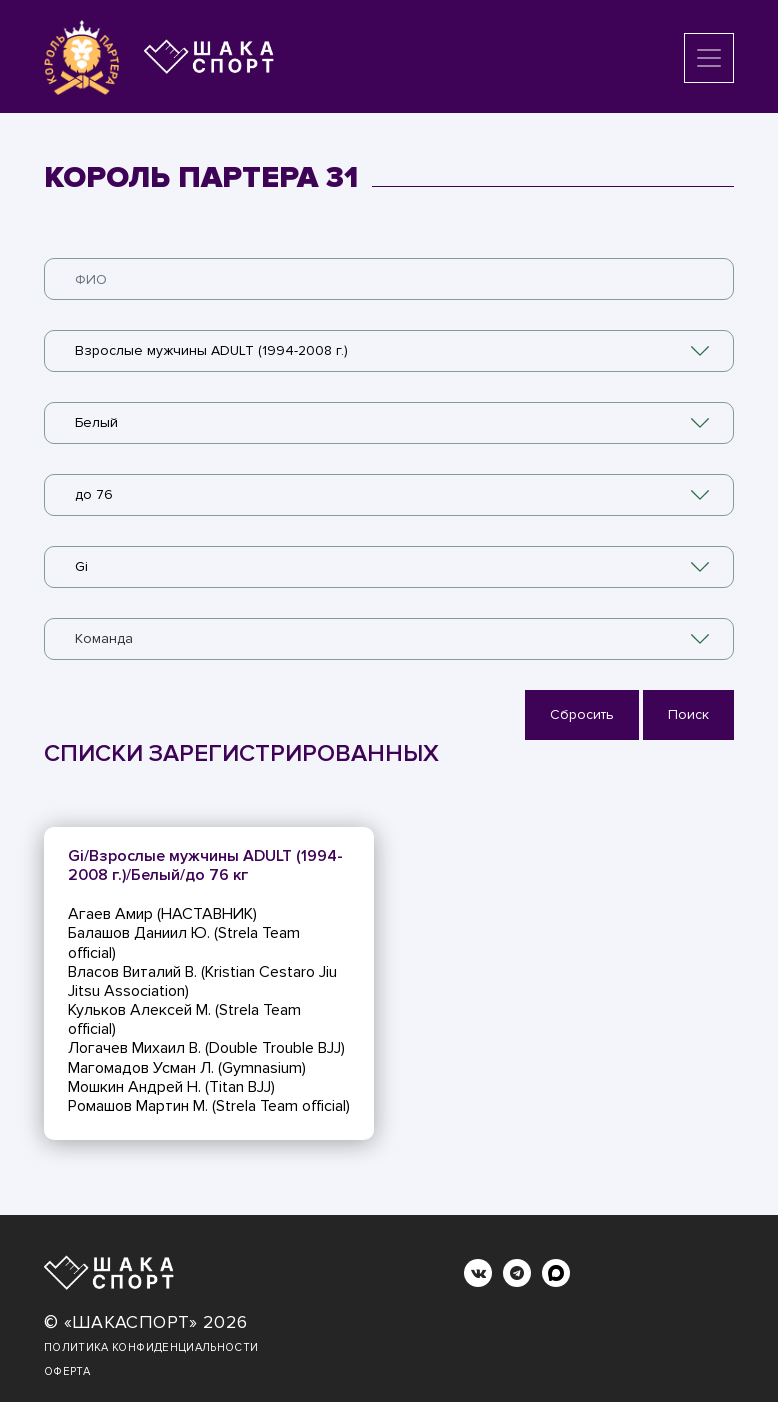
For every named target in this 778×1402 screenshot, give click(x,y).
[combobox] (389, 351)
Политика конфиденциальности (151, 1347)
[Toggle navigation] (709, 58)
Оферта (67, 1371)
